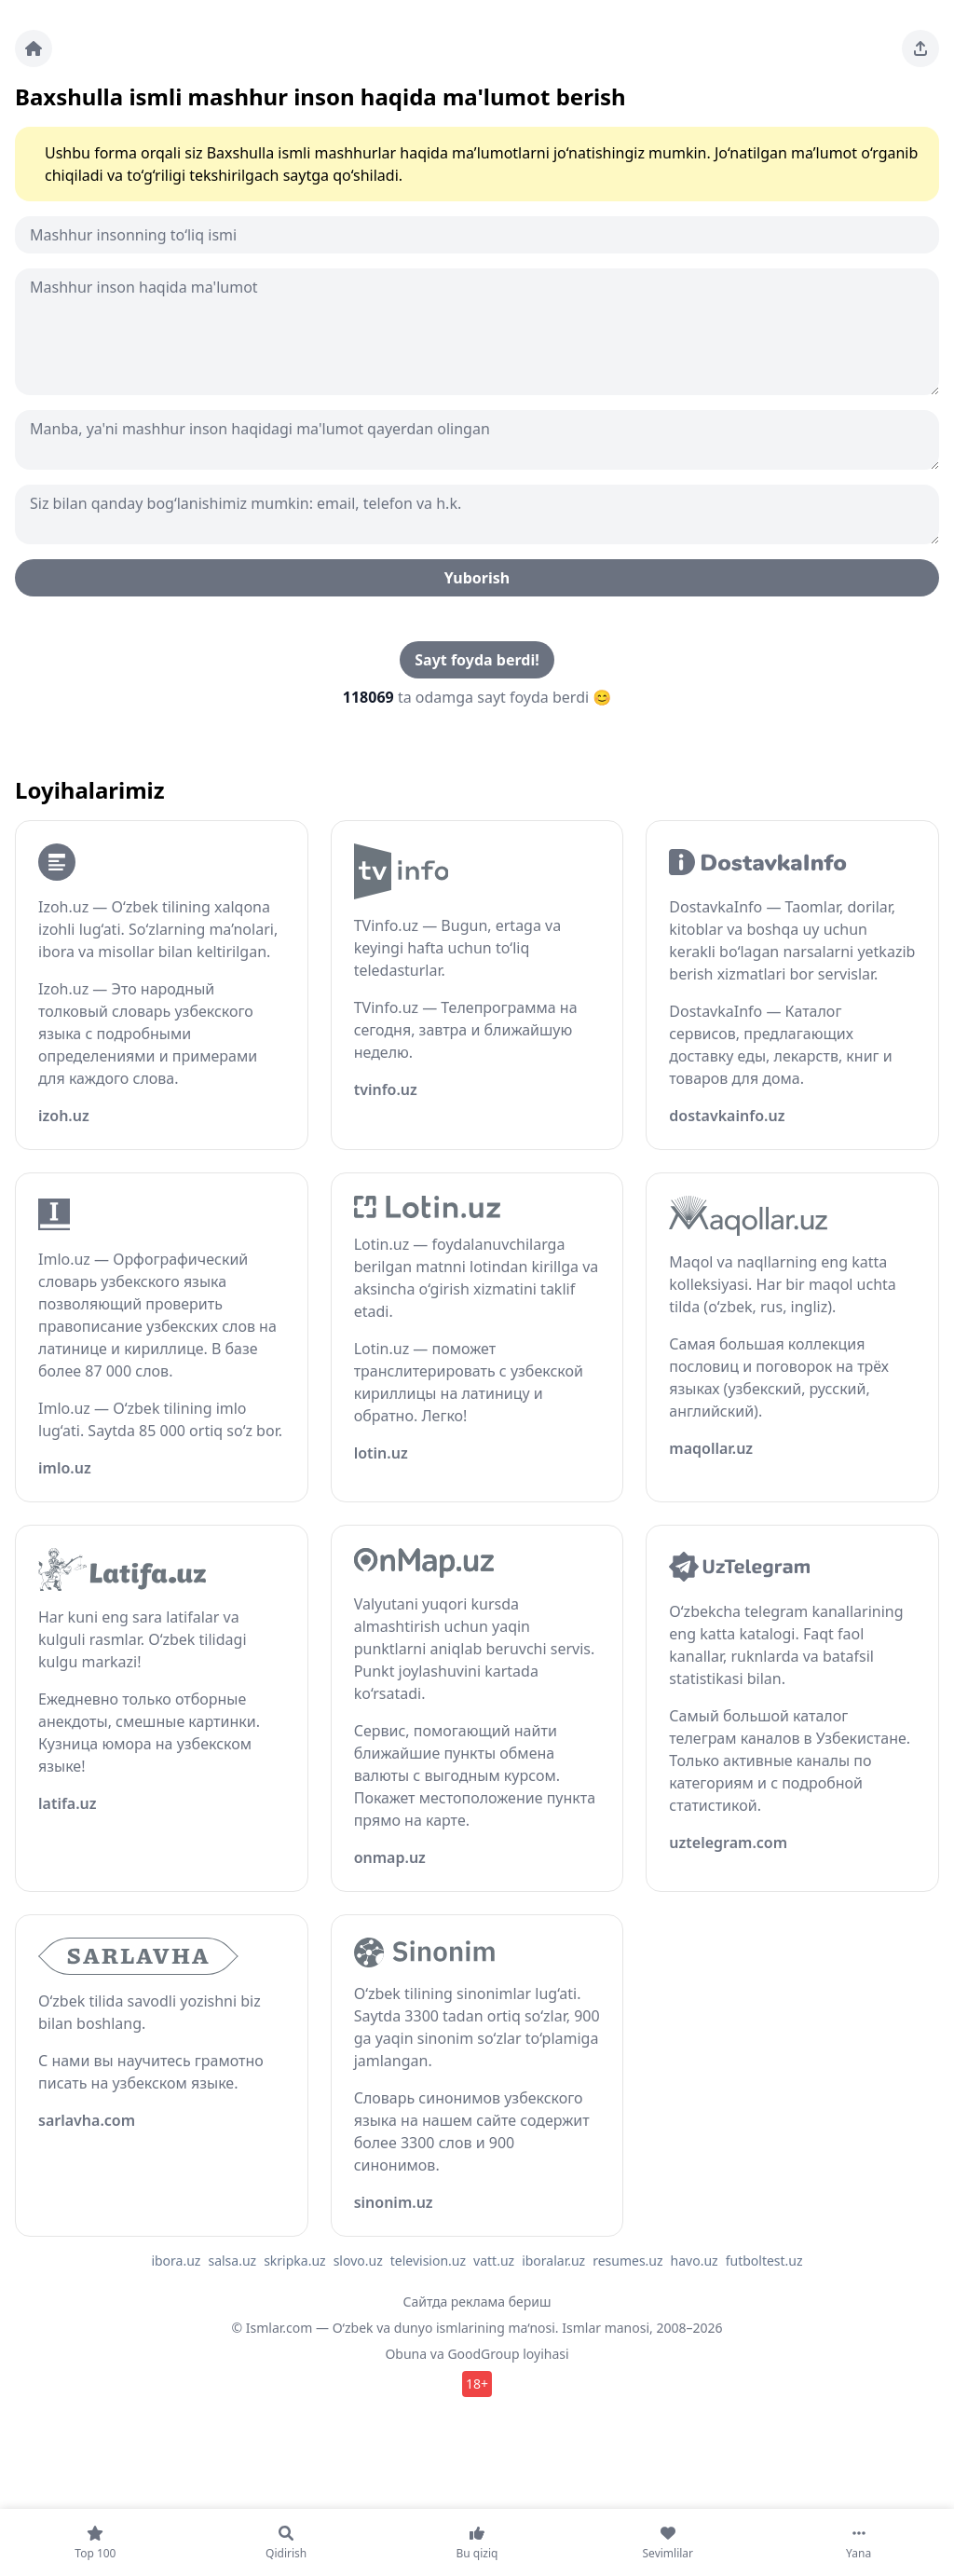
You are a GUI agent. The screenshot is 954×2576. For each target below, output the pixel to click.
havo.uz (694, 2260)
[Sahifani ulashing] (920, 48)
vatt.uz (493, 2260)
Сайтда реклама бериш (477, 2301)
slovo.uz (358, 2260)
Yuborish (477, 578)
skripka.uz (295, 2260)
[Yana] (858, 2542)
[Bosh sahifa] (33, 48)
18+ (477, 2383)
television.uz (428, 2260)
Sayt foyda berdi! (476, 660)
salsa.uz (232, 2260)
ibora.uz (175, 2260)
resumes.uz (627, 2260)
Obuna (406, 2354)
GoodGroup (483, 2354)
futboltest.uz (764, 2260)
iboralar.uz (553, 2260)
